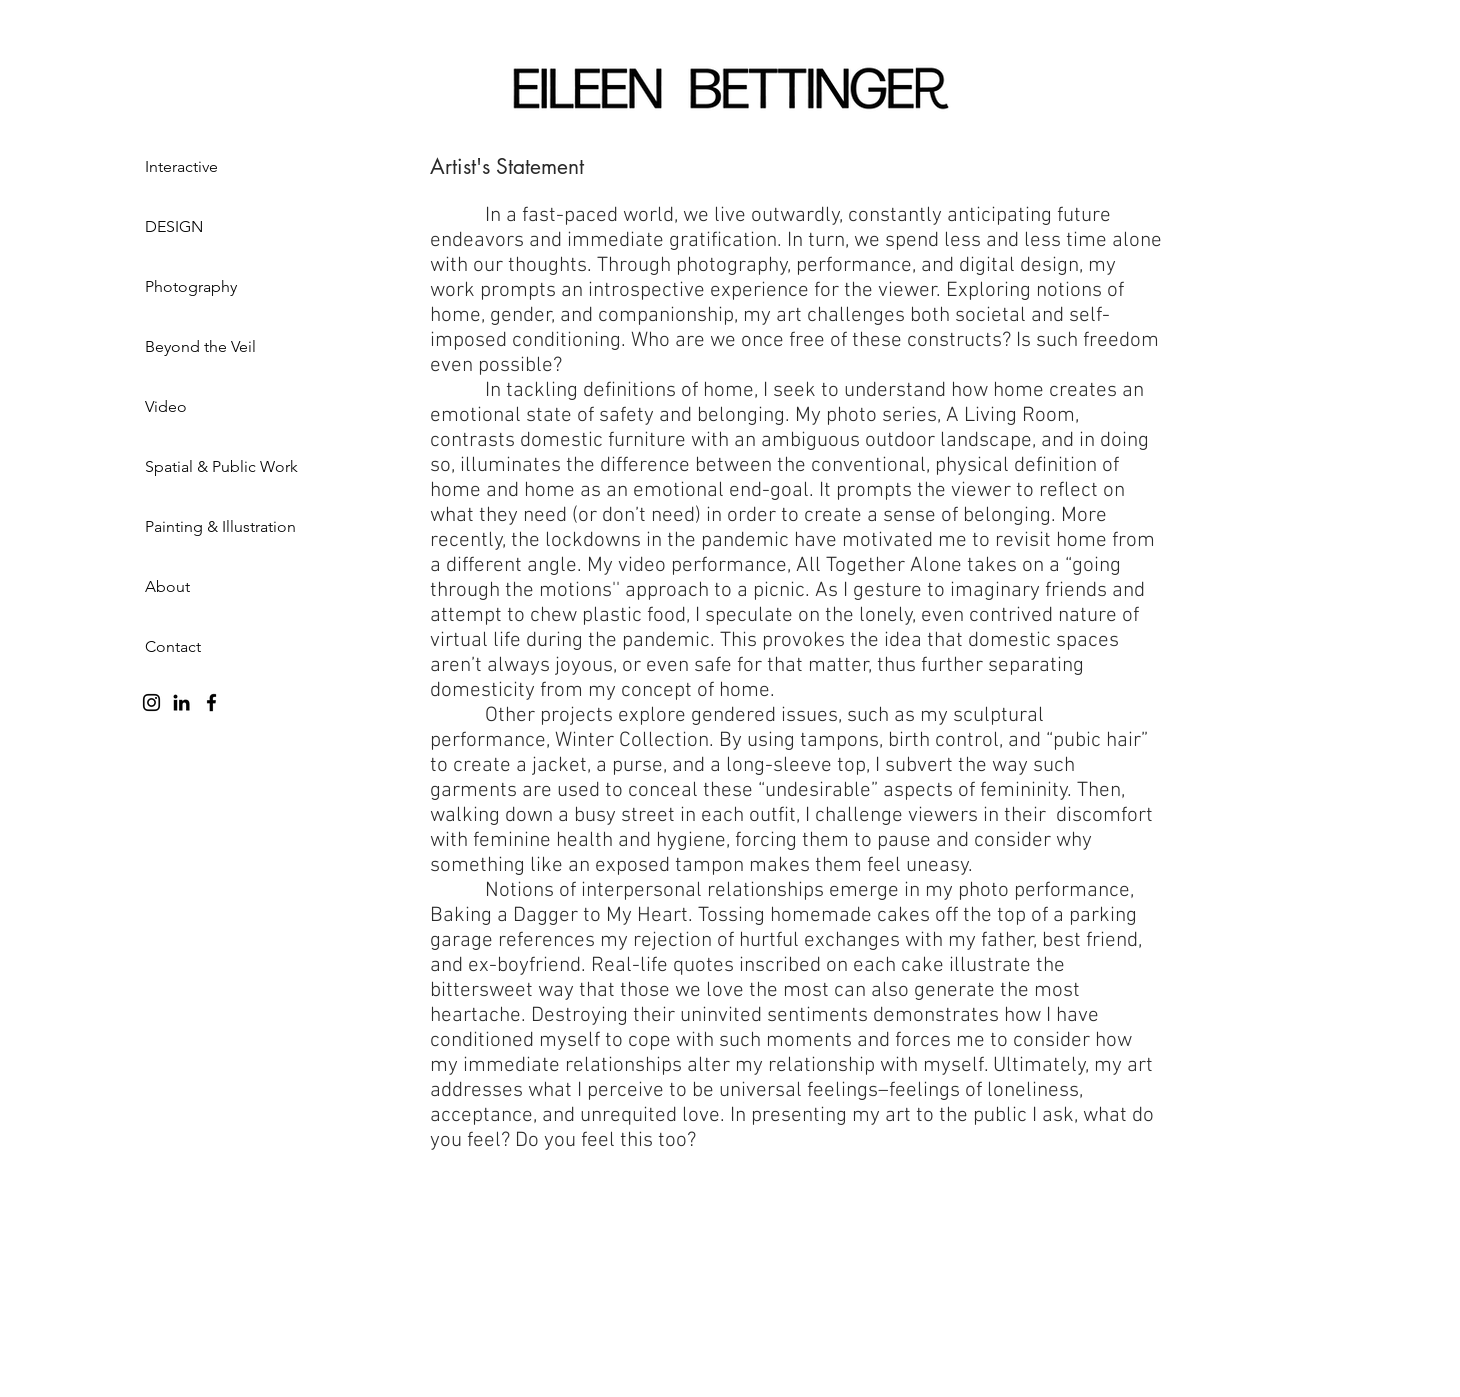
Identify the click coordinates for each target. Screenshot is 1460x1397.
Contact (173, 646)
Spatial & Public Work (221, 466)
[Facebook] (211, 702)
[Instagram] (151, 702)
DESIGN (174, 226)
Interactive (181, 166)
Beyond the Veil (200, 346)
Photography (191, 286)
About (167, 586)
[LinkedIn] (181, 702)
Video (166, 406)
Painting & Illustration (220, 526)
